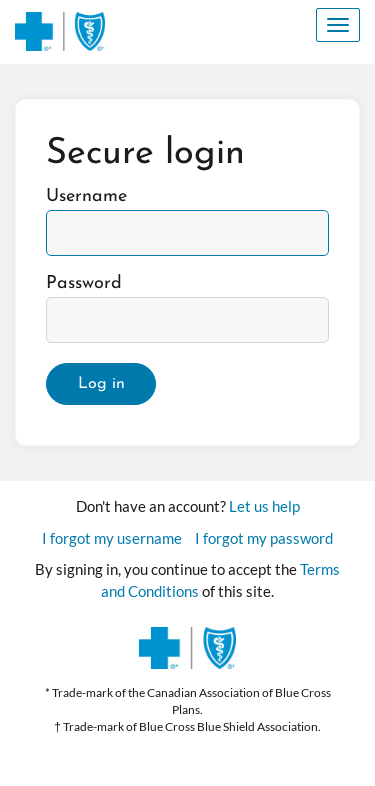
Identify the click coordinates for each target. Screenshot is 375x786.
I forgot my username (112, 538)
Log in (101, 384)
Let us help (264, 506)
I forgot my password (264, 538)
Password (84, 283)
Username (86, 196)
